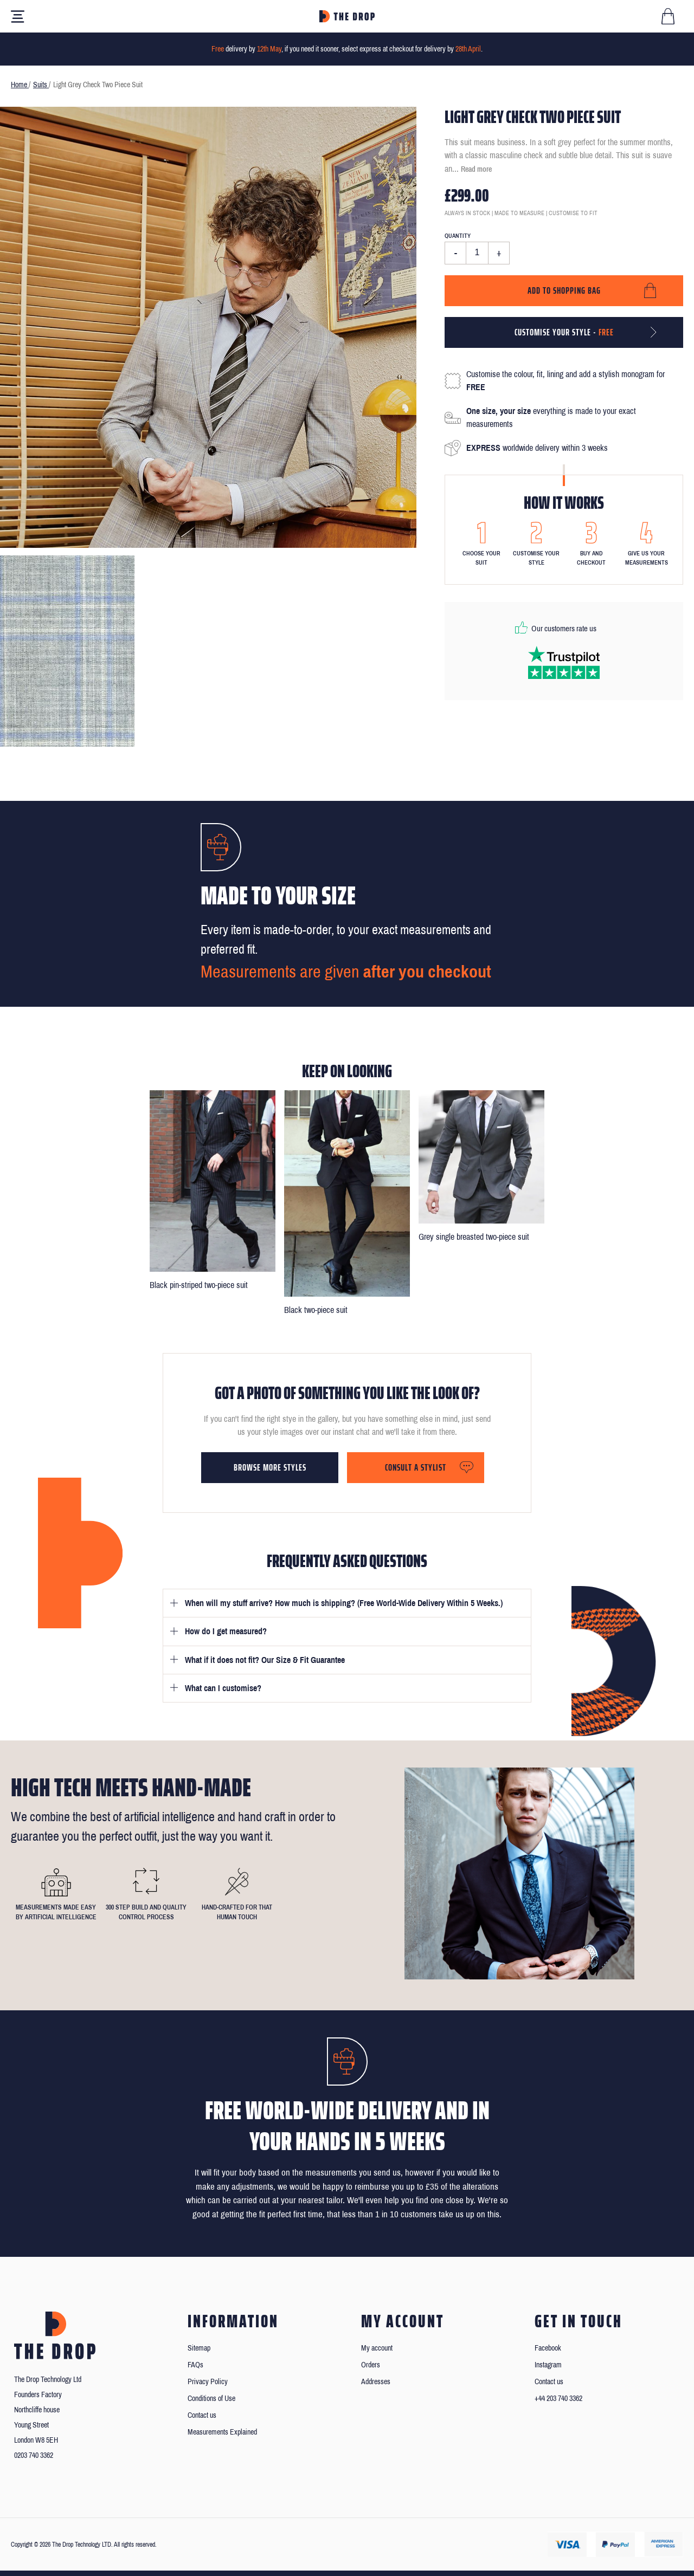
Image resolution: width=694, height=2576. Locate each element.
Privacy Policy (208, 2382)
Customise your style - (564, 332)
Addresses (375, 2382)
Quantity (458, 235)
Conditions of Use (211, 2398)
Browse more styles (270, 1467)
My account (377, 2348)
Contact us (202, 2415)
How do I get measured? (226, 1631)
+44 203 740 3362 (558, 2398)
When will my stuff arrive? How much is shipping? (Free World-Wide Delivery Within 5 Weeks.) (344, 1603)
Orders (370, 2365)
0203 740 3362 (33, 2455)
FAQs (195, 2365)
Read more (476, 169)
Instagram (548, 2365)
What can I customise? (223, 1688)
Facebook (548, 2348)
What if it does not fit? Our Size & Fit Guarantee (265, 1660)
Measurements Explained (222, 2432)
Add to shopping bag (564, 290)
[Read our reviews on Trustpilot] (564, 662)
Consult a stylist (415, 1467)
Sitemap (199, 2348)
